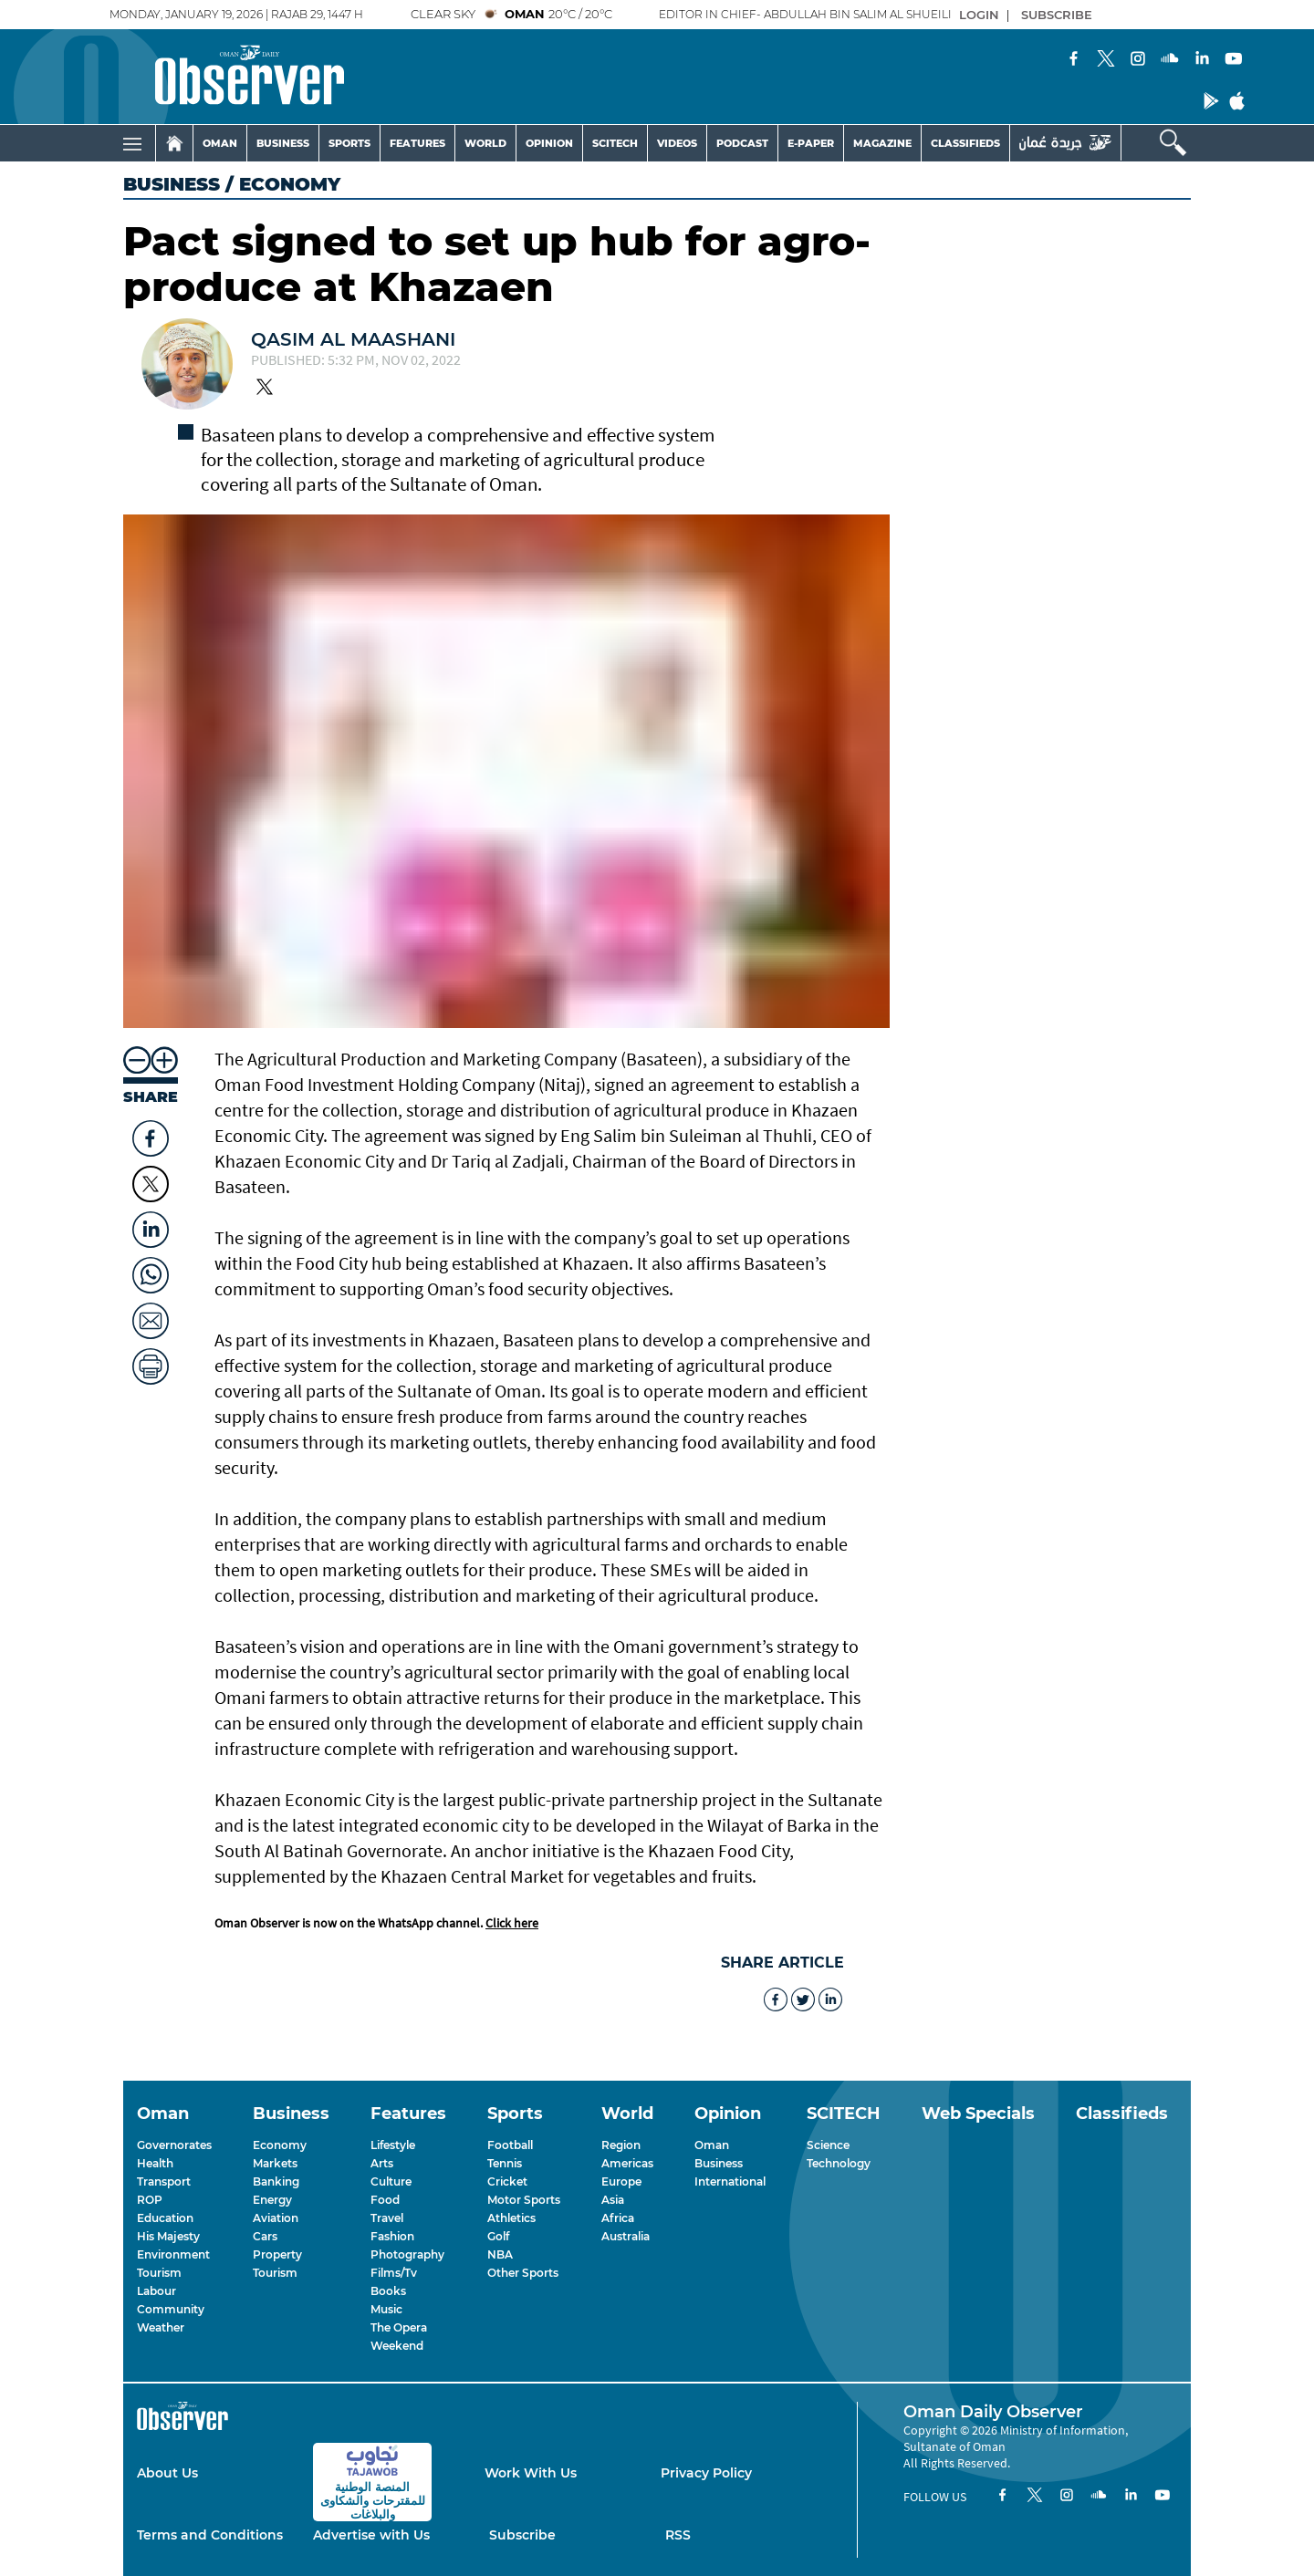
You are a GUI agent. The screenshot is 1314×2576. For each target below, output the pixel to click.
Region (621, 2145)
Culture (391, 2181)
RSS (678, 2535)
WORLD (485, 143)
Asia (612, 2200)
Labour (156, 2291)
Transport (164, 2181)
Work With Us (531, 2473)
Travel (386, 2218)
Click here (511, 1923)
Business (171, 184)
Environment (173, 2254)
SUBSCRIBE (1056, 14)
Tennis (504, 2163)
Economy (280, 2145)
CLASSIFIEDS (965, 143)
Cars (265, 2236)
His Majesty (168, 2236)
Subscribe (522, 2535)
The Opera (398, 2327)
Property (277, 2254)
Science (828, 2145)
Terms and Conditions (210, 2535)
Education (165, 2218)
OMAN (220, 143)
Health (155, 2163)
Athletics (511, 2218)
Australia (625, 2236)
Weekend (396, 2346)
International (730, 2181)
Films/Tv (393, 2273)
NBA (500, 2254)
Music (386, 2309)
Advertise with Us (371, 2535)
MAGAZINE (882, 143)
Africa (617, 2218)
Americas (627, 2163)
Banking (276, 2181)
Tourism (159, 2273)
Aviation (275, 2218)
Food (385, 2200)
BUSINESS (282, 143)
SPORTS (349, 143)
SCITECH (615, 143)
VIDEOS (677, 143)
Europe (621, 2181)
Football (510, 2145)
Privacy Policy (706, 2473)
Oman (711, 2145)
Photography (407, 2254)
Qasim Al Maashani (353, 339)
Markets (275, 2163)
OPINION (549, 143)
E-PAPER (810, 143)
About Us (167, 2473)
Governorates (174, 2145)
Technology (839, 2163)
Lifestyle (392, 2145)
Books (388, 2291)
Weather (160, 2327)
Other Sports (522, 2273)
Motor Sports (523, 2200)
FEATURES (417, 143)
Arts (381, 2163)
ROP (149, 2200)
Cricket (507, 2181)
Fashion (392, 2236)
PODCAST (742, 143)
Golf (498, 2236)
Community (170, 2309)
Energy (272, 2200)
